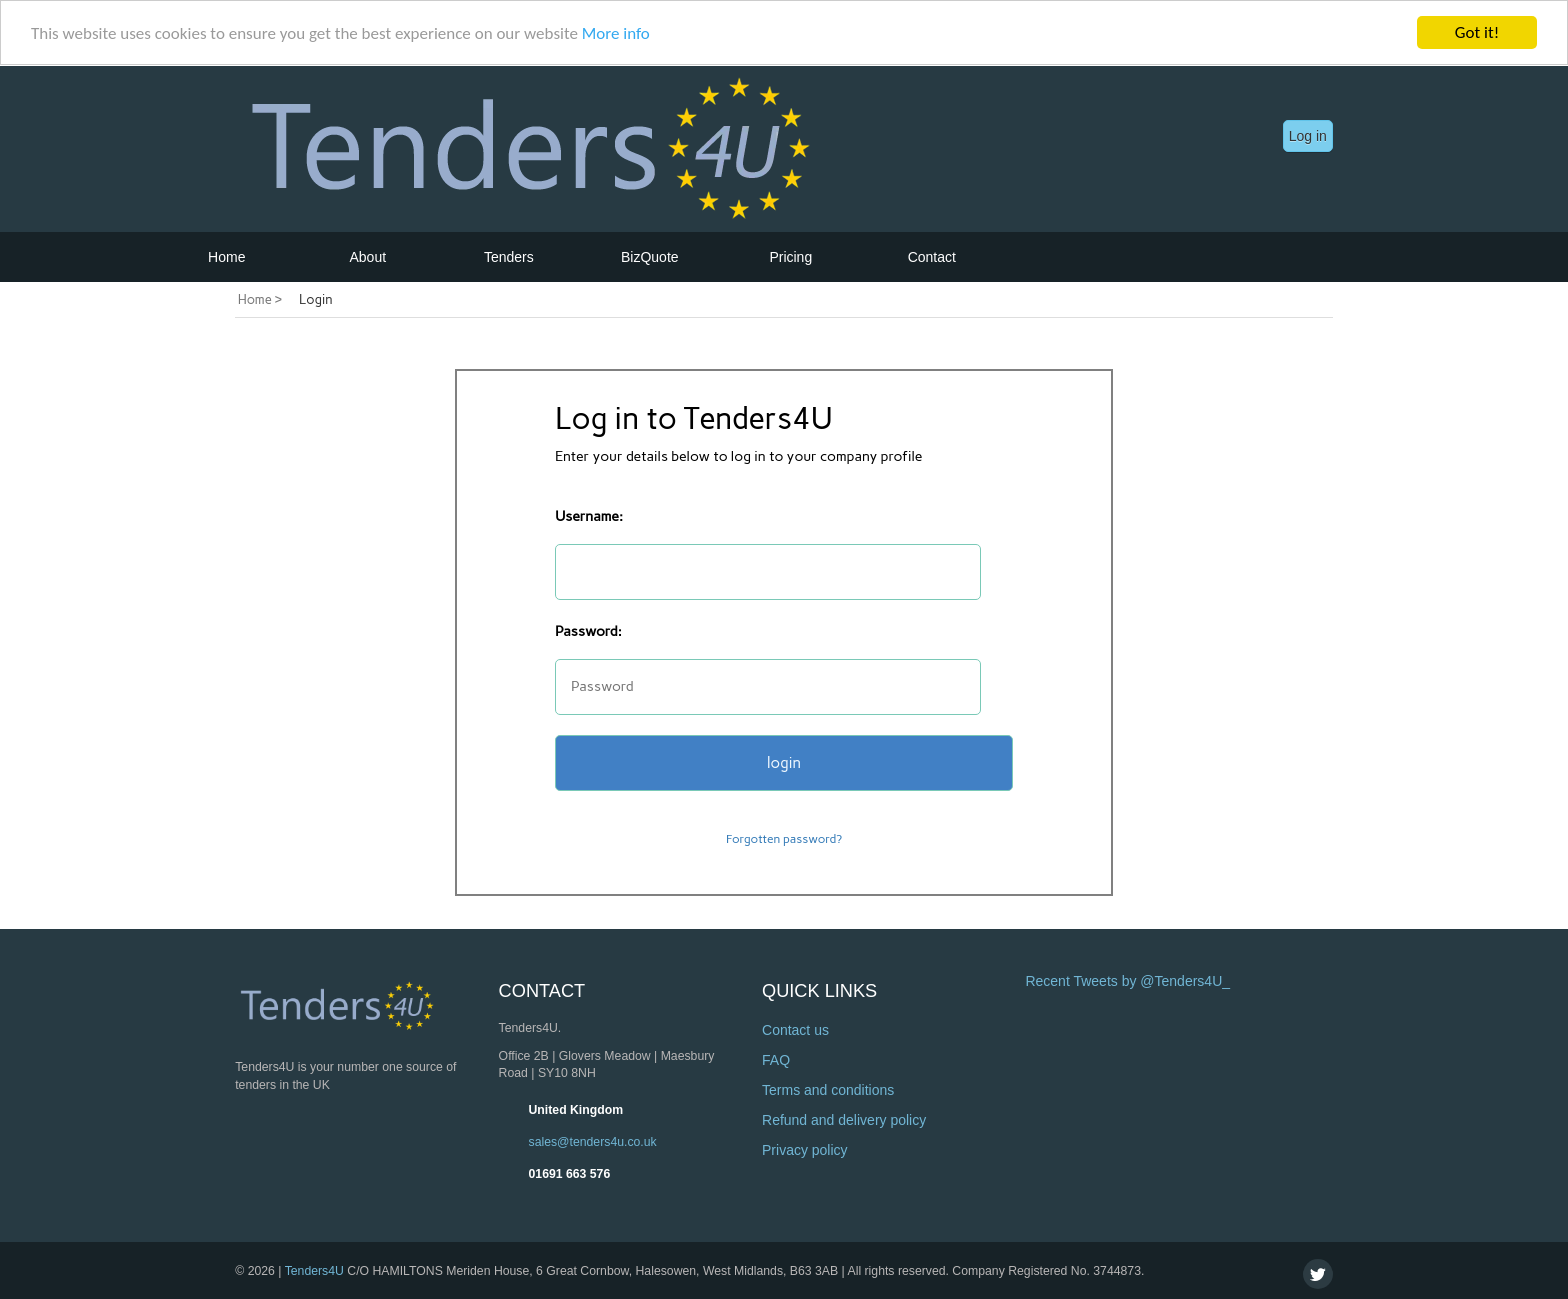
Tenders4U (314, 1271)
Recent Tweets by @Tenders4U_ (1127, 981)
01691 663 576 (570, 1174)
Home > (260, 299)
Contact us (795, 1030)
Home (226, 257)
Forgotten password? (784, 839)
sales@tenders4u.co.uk (593, 1142)
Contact (932, 257)
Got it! (1477, 32)
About (368, 257)
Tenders (509, 257)
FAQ (776, 1060)
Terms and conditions (828, 1090)
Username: (589, 516)
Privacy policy (805, 1150)
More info (616, 32)
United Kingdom (576, 1110)
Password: (588, 631)
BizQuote (650, 257)
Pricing (790, 257)
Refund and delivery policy (844, 1120)
